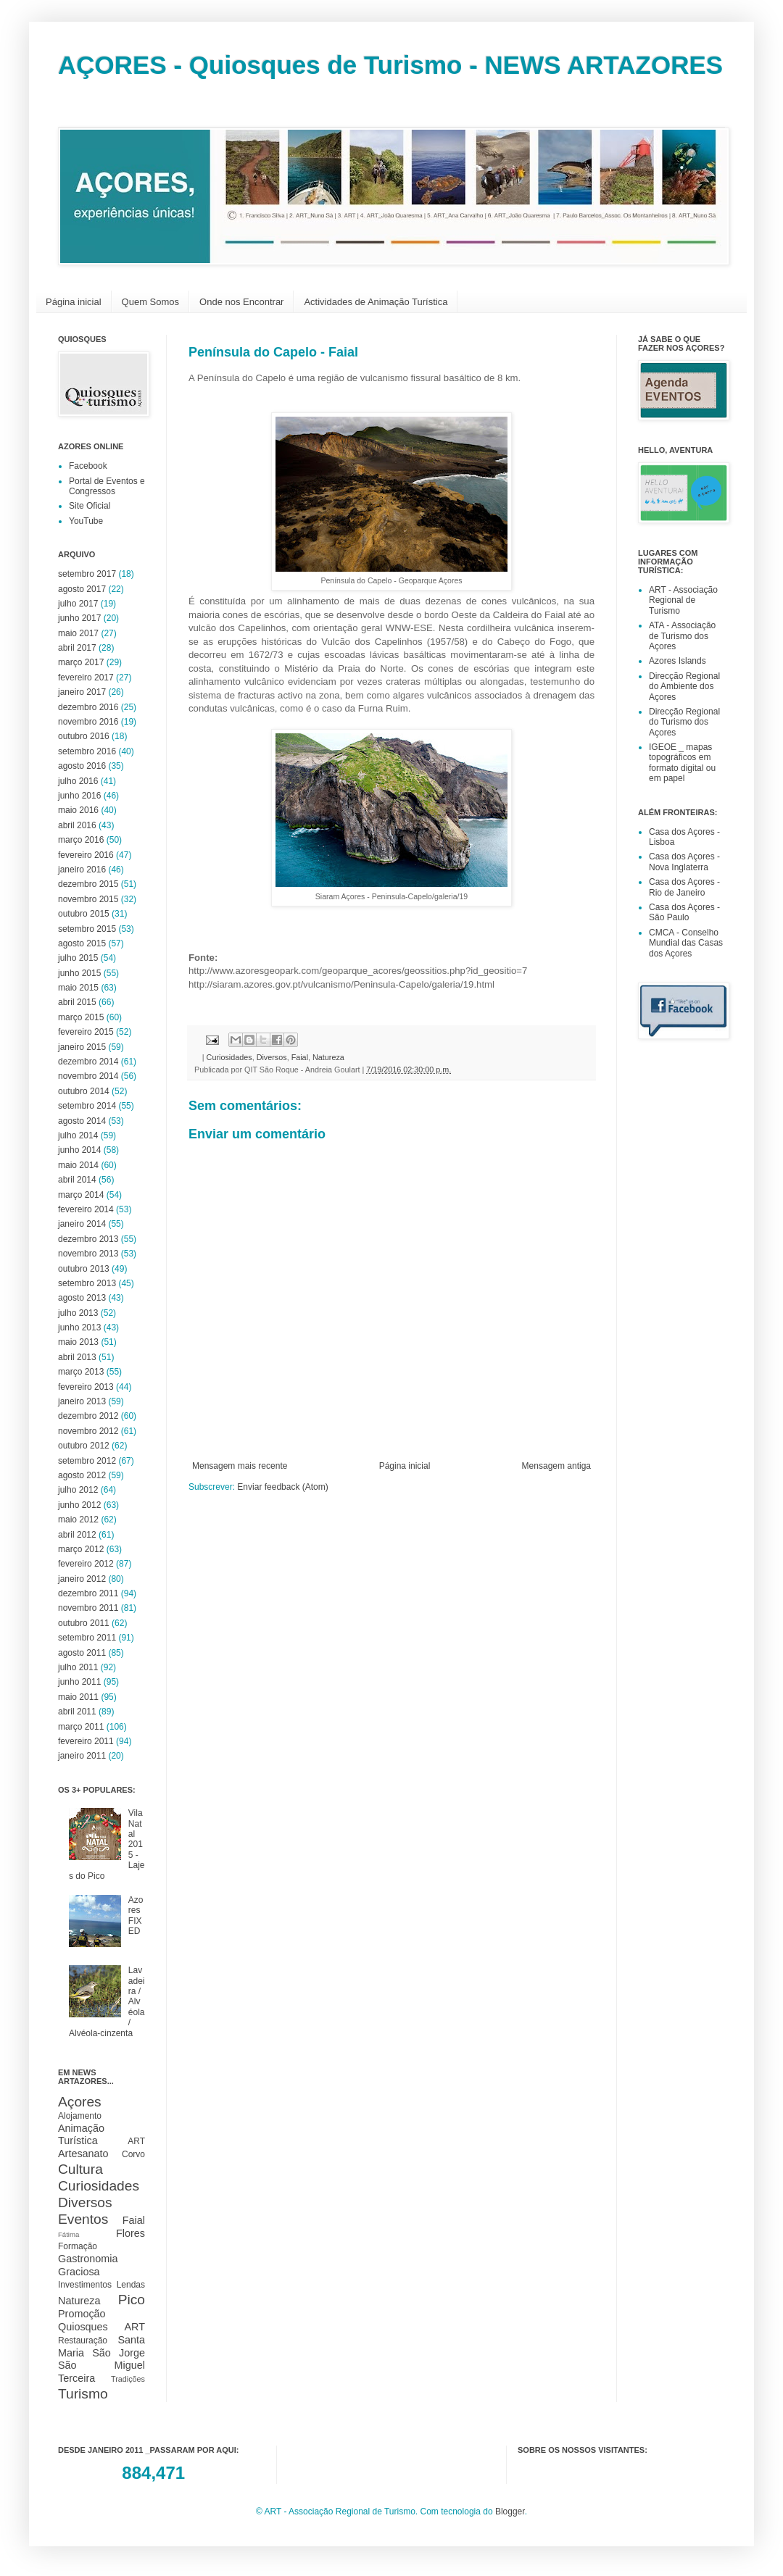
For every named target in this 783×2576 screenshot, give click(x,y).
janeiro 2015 (82, 1047)
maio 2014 (78, 1165)
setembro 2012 (87, 1461)
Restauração (82, 2340)
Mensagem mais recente (239, 1466)
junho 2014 (79, 1150)
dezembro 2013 (88, 1239)
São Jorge (118, 2353)
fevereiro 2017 (86, 677)
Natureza (328, 1057)
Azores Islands (677, 661)
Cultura (80, 2169)
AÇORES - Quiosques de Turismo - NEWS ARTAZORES (390, 65)
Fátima (68, 2234)
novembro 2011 (88, 1608)
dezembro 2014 (88, 1061)
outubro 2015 (83, 914)
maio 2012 (78, 1519)
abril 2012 (77, 1535)
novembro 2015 (88, 899)
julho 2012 (78, 1490)
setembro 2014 (87, 1106)
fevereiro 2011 (86, 1741)
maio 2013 (78, 1342)
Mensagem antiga (556, 1466)
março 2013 (81, 1372)
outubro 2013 (83, 1269)
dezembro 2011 (88, 1593)
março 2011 (81, 1727)
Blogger (510, 2511)
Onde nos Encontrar (241, 301)
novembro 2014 (88, 1076)
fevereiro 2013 (86, 1387)
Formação (77, 2246)
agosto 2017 (82, 589)
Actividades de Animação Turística (375, 301)
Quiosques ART (101, 2327)
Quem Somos (150, 301)
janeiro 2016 (82, 869)
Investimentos (85, 2285)
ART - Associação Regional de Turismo (683, 600)
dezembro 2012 (88, 1416)
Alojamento (80, 2116)
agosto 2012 (82, 1475)
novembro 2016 (88, 722)
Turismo (83, 2393)
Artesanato (83, 2153)
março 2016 (81, 840)
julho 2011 (78, 1667)
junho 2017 (79, 618)
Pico (131, 2299)
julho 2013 (78, 1313)
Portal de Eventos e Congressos (107, 486)
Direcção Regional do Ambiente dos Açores (684, 686)
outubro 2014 (83, 1091)
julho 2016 (78, 781)
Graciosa (79, 2271)
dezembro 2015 (88, 884)
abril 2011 (77, 1711)
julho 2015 (78, 958)
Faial (299, 1057)
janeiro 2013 (82, 1401)
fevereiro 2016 (86, 855)
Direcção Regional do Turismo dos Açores (684, 722)
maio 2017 (78, 633)
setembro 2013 (87, 1283)
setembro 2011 (87, 1638)
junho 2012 (79, 1505)
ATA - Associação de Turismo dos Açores (682, 635)
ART (136, 2141)
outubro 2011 (83, 1623)
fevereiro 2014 (86, 1209)
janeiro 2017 (82, 692)
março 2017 (81, 662)
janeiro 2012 (82, 1579)
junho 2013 (79, 1327)
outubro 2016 (83, 736)
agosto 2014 (82, 1121)
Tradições (128, 2379)
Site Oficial (89, 506)
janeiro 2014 (82, 1224)
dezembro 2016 (88, 707)
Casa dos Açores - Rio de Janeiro (684, 887)
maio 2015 (78, 988)
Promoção (82, 2313)
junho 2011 (79, 1682)
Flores (130, 2233)
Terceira (76, 2378)
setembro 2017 (87, 574)
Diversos (272, 1057)
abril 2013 (77, 1357)
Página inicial (74, 301)
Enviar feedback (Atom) (282, 1487)
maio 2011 (78, 1697)
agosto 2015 (82, 943)
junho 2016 (79, 796)
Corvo (133, 2154)
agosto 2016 (82, 766)
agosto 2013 (82, 1298)
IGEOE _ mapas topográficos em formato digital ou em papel (682, 762)
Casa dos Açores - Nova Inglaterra (684, 861)
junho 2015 (79, 973)
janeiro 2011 (82, 1756)
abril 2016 (77, 825)
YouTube (86, 521)
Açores (80, 2101)
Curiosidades (229, 1057)
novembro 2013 (88, 1254)
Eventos (83, 2219)
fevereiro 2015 (86, 1032)
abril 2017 (77, 648)
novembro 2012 (88, 1431)
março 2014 (81, 1195)
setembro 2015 (87, 929)
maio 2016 (78, 810)
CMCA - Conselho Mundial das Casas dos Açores (686, 943)
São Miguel (101, 2365)
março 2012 (81, 1549)
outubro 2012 (83, 1446)
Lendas (131, 2285)
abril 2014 (77, 1180)
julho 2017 (78, 604)
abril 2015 (77, 1002)
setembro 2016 (87, 751)
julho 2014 (78, 1135)
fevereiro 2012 (86, 1564)
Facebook (88, 466)
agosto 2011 (82, 1653)
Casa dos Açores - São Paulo (684, 912)
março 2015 (81, 1017)
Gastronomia (87, 2258)
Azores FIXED (136, 1915)
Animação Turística (81, 2134)
